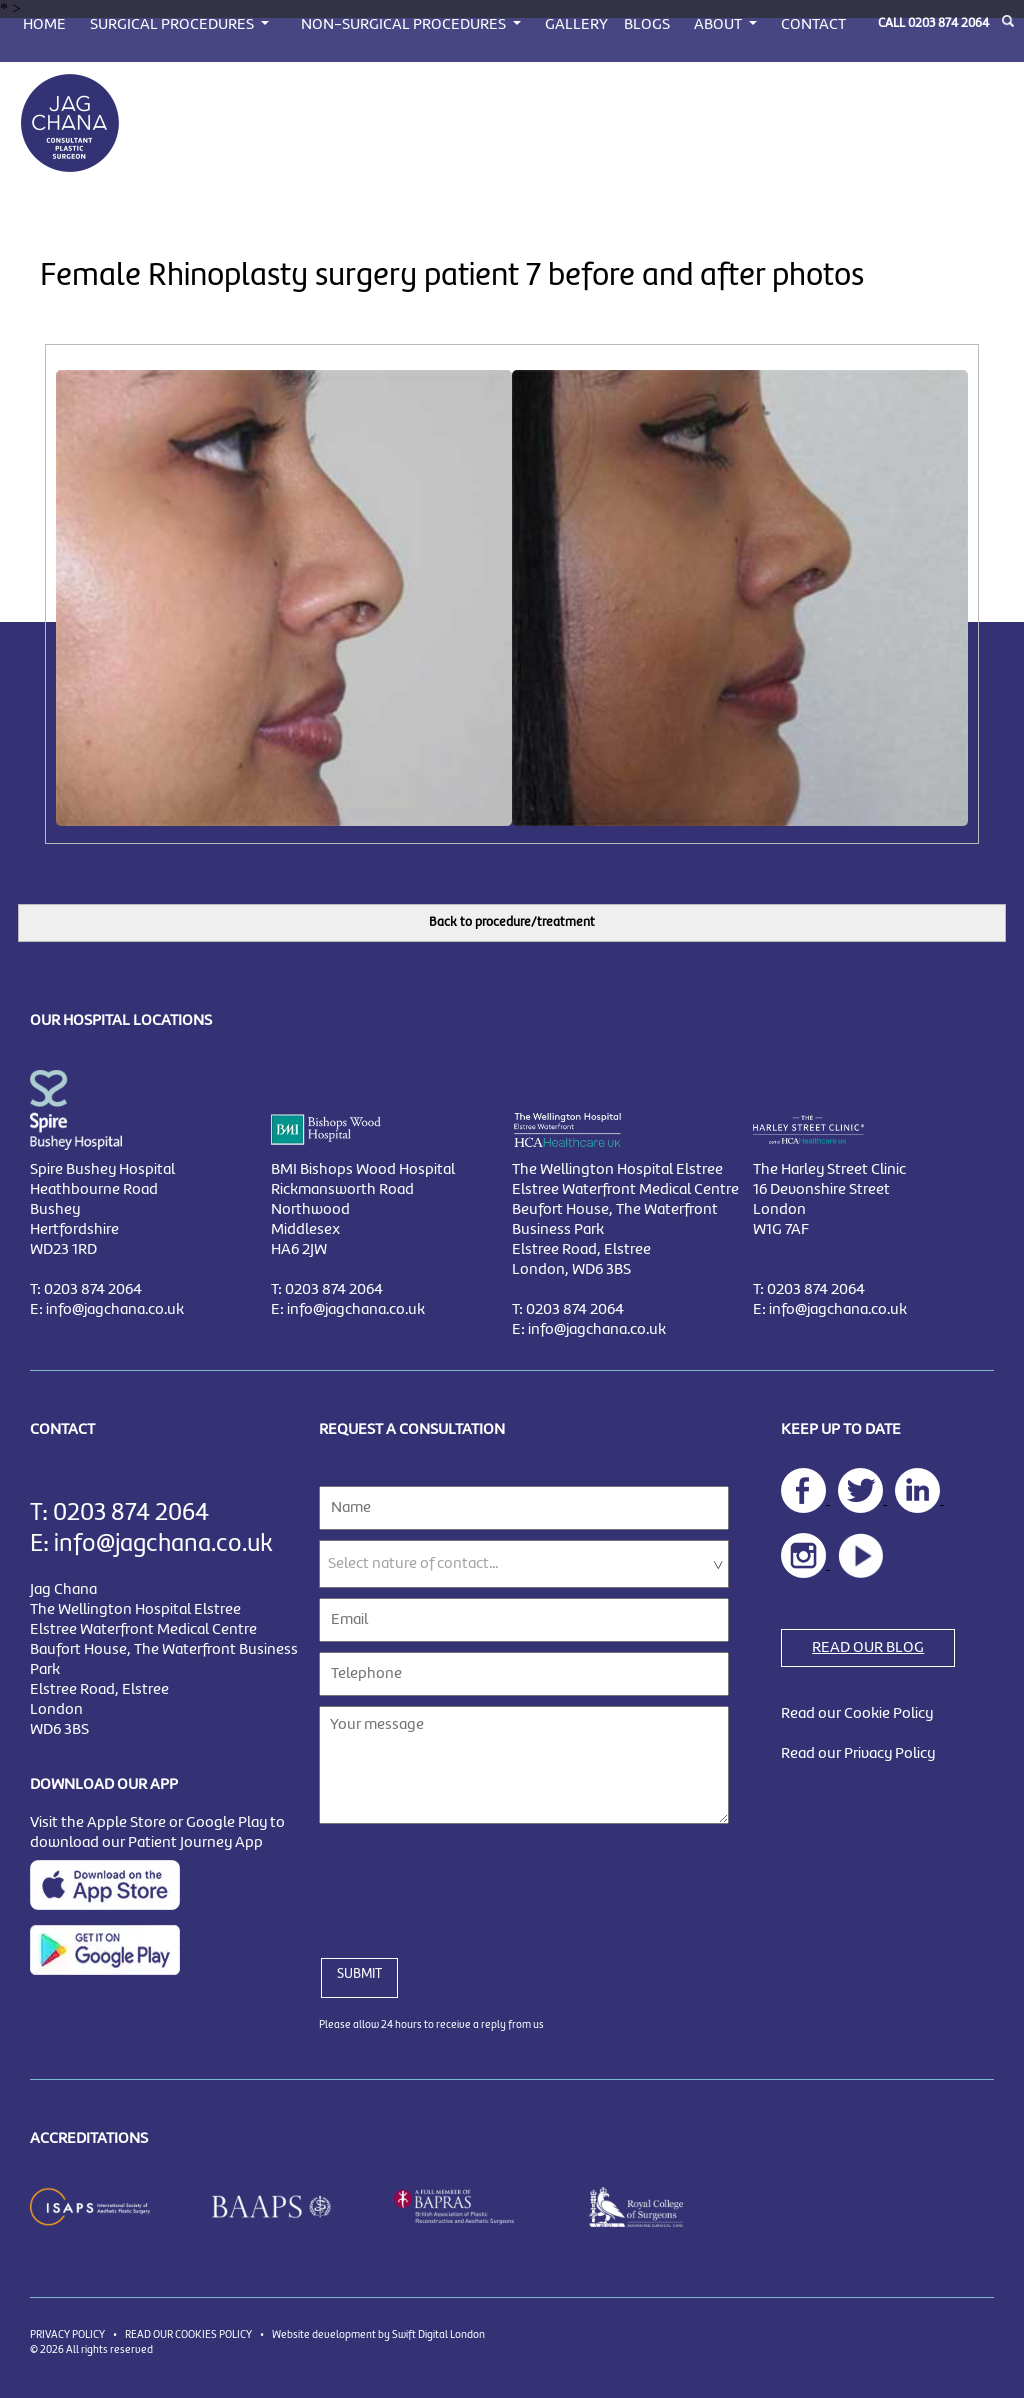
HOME (44, 25)
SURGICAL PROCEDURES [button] (173, 25)
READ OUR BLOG (868, 1648)
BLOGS (647, 25)
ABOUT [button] (719, 25)
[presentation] (471, 1879)
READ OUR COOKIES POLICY (188, 2335)
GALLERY (576, 25)
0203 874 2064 (948, 23)
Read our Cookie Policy (857, 1714)
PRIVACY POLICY (67, 2335)
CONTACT (813, 25)
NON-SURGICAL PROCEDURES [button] (405, 25)
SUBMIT (359, 1974)
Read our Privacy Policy (858, 1754)
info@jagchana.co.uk (115, 1310)
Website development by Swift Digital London (378, 2335)
